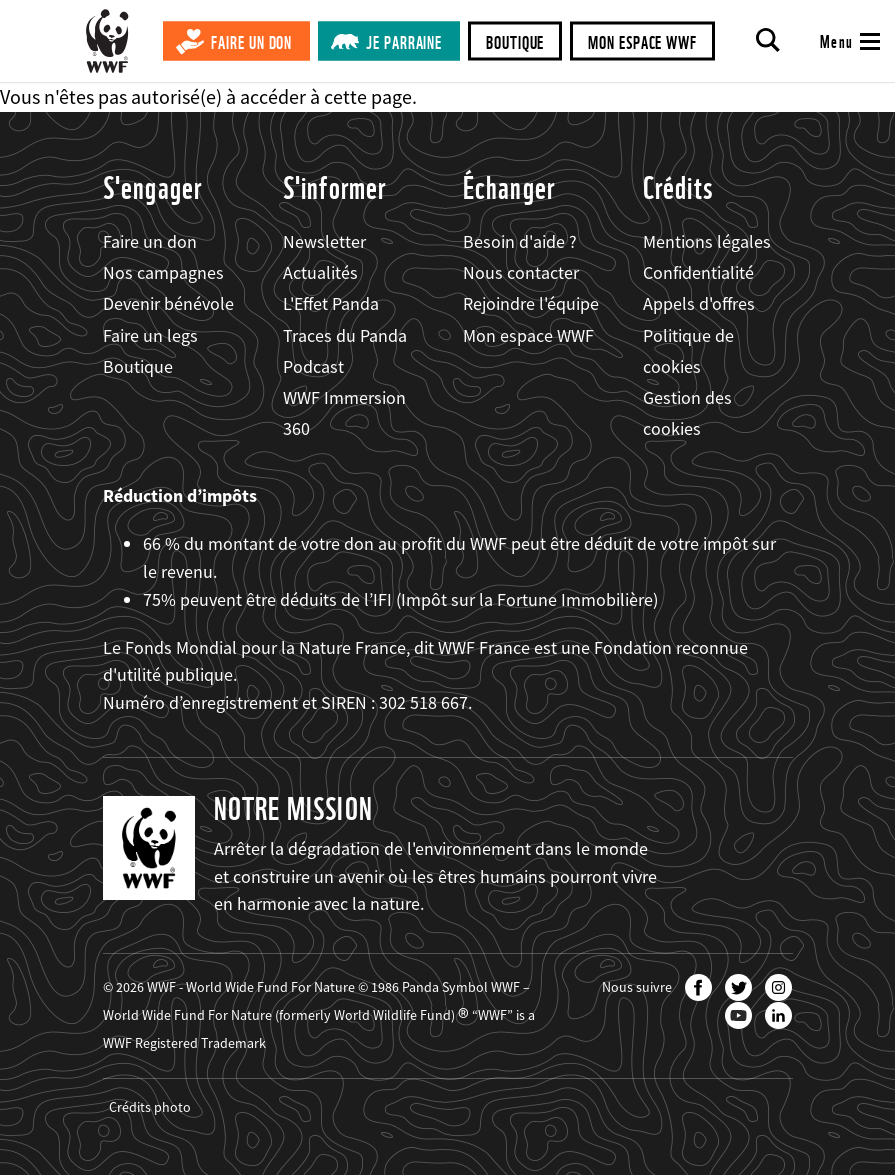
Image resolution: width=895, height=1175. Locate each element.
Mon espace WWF (642, 42)
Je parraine (404, 42)
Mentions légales (707, 241)
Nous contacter (521, 272)
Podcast (313, 366)
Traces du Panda (345, 335)
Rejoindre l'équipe (531, 303)
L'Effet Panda (331, 303)
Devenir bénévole (168, 303)
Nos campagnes (163, 272)
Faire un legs (150, 335)
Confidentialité (698, 272)
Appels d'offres (699, 303)
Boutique (515, 42)
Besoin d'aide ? (520, 241)
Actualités (320, 272)
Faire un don (251, 42)
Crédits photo (150, 1107)
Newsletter (324, 241)
